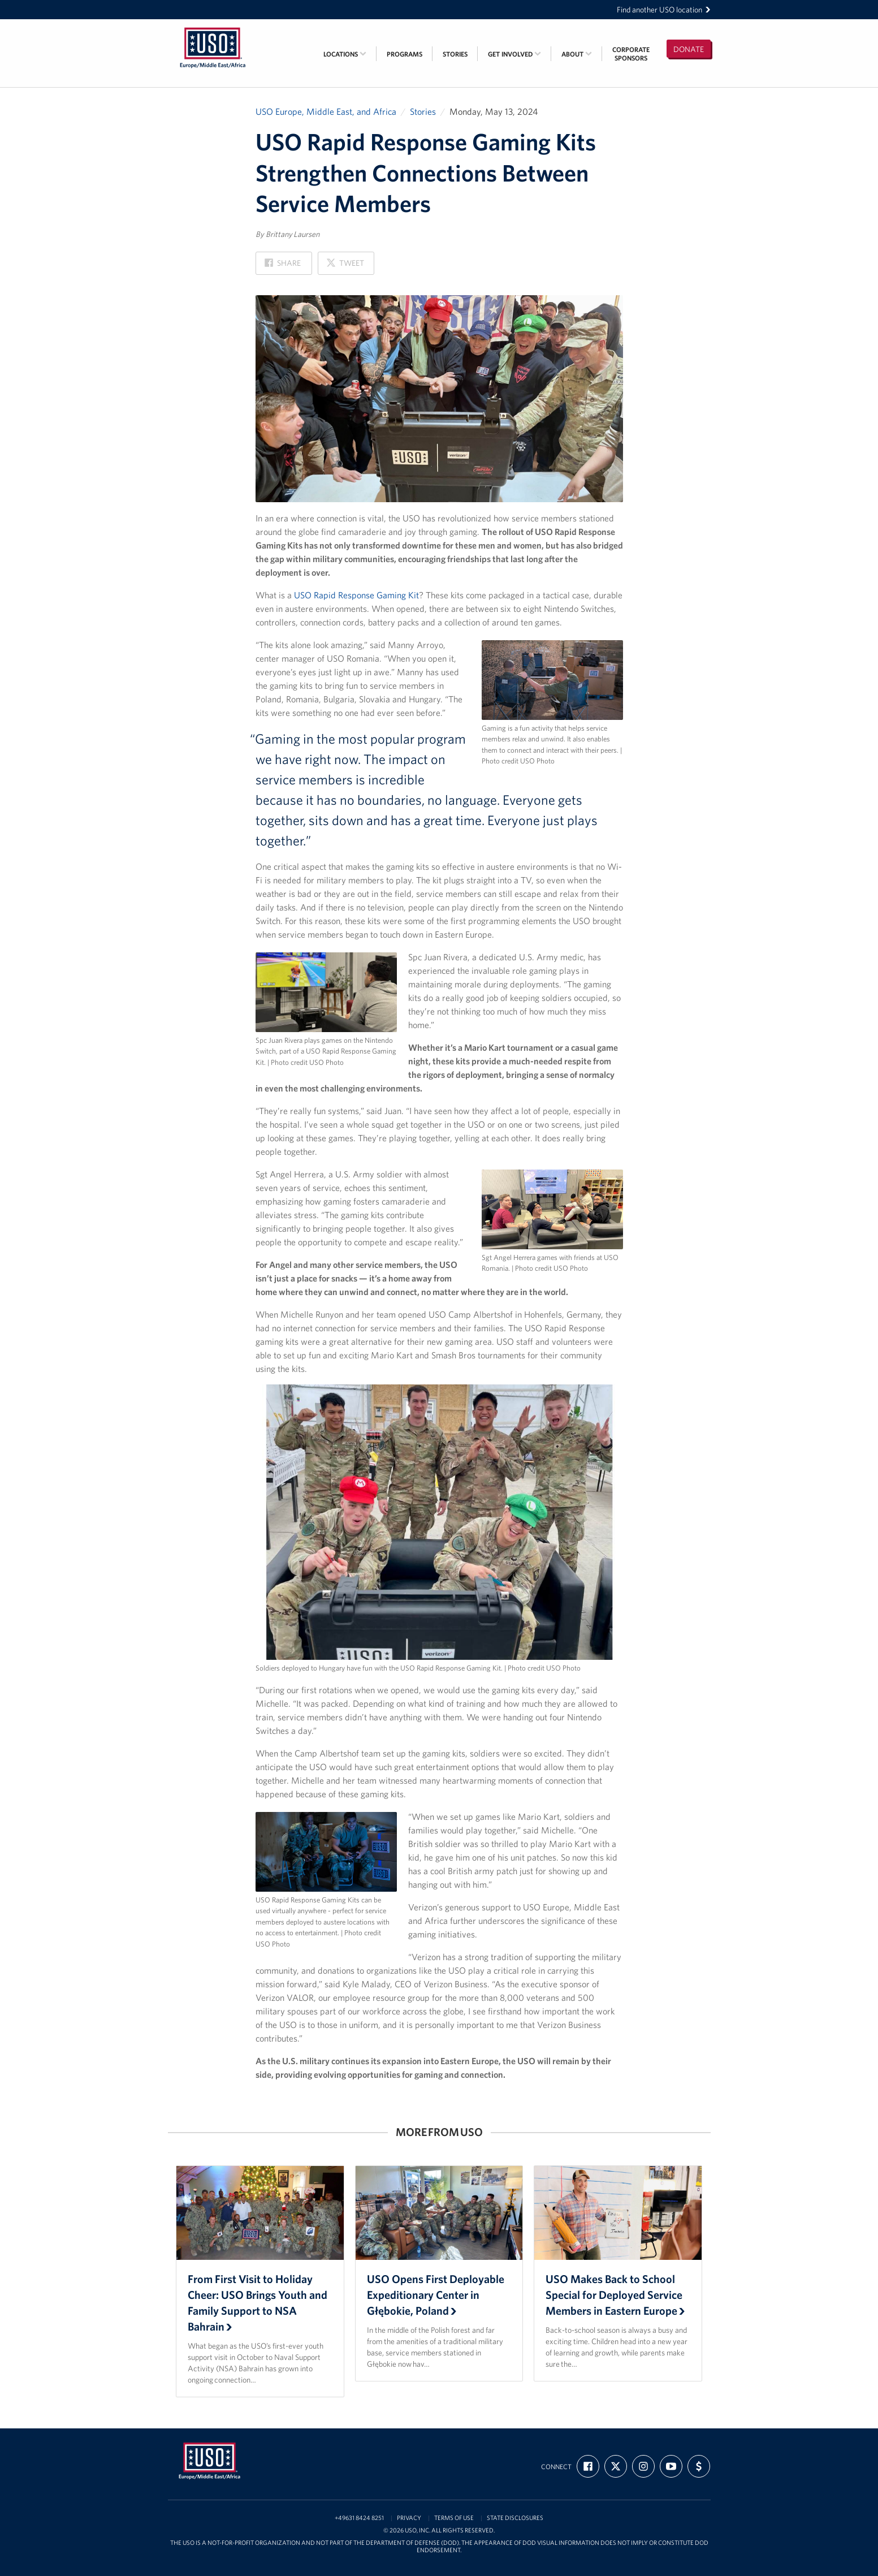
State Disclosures (515, 2518)
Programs (404, 54)
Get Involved (514, 54)
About (576, 54)
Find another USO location (664, 10)
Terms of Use (454, 2518)
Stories (455, 54)
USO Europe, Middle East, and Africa (326, 111)
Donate (688, 49)
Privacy (409, 2518)
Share (282, 266)
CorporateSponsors (631, 53)
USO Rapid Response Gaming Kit (356, 595)
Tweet (345, 266)
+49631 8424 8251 (359, 2518)
